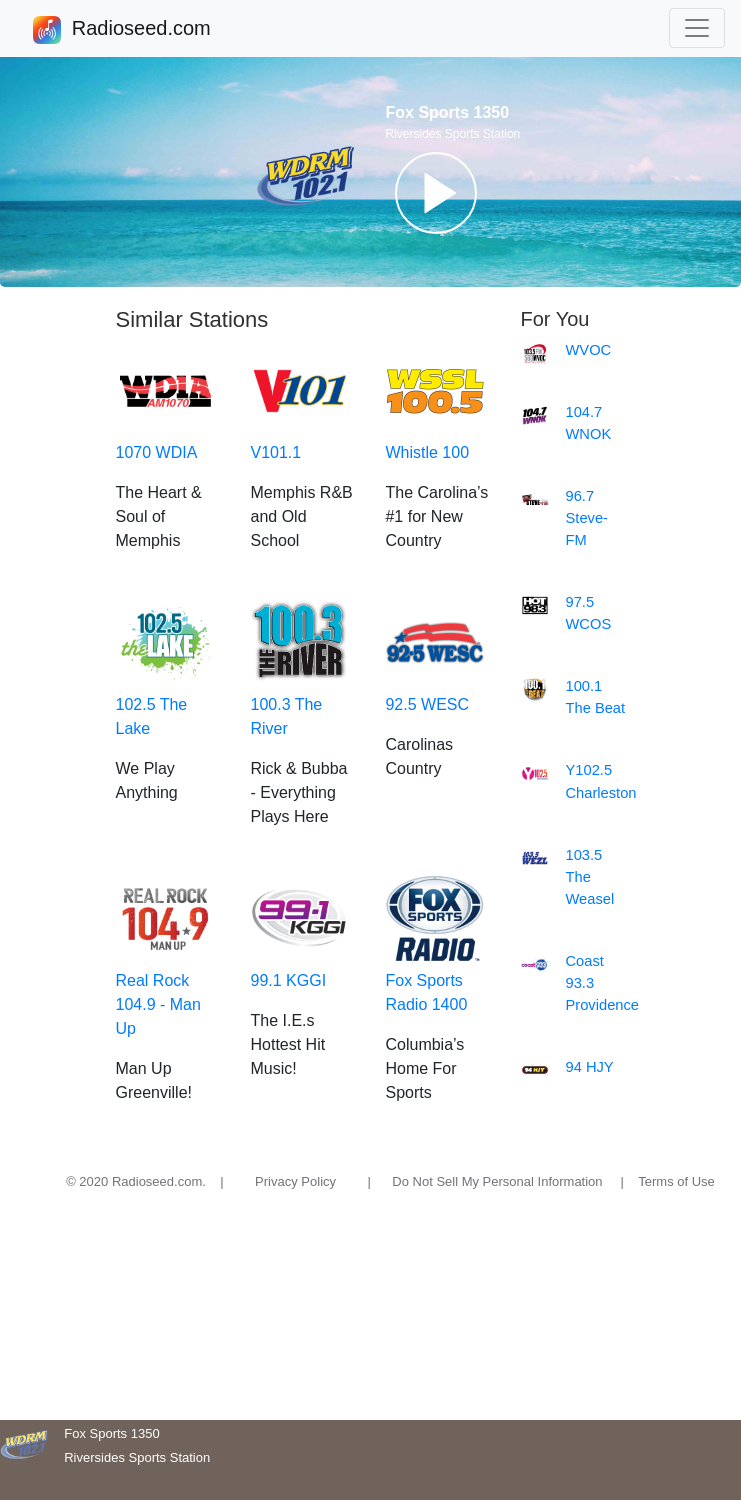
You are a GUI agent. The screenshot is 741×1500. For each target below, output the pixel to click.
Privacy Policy (295, 1181)
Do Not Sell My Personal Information (497, 1181)
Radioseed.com (141, 30)
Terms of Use (676, 1181)
